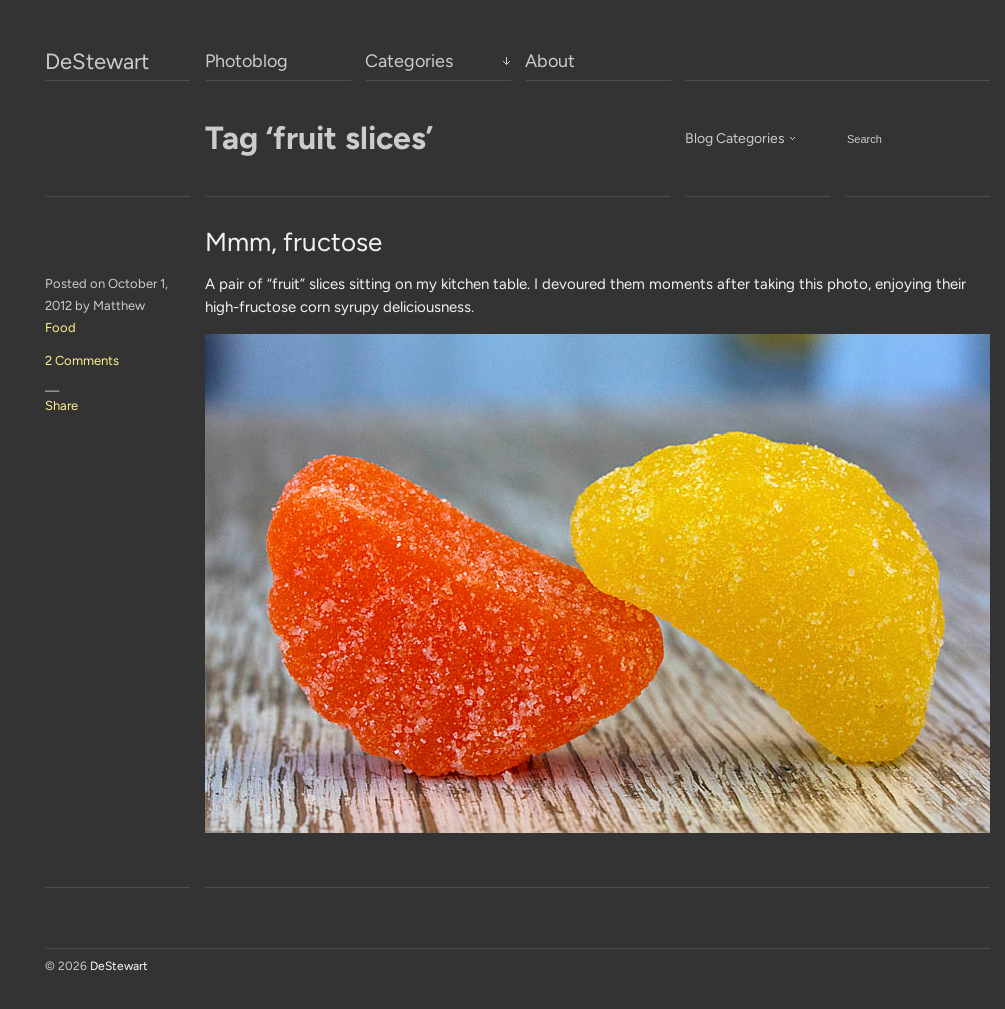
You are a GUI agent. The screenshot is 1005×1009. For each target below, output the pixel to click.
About (550, 61)
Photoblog (246, 61)
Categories (409, 61)
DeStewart (97, 62)
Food (60, 327)
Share (61, 405)
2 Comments (82, 360)
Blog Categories (735, 138)
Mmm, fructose (293, 242)
